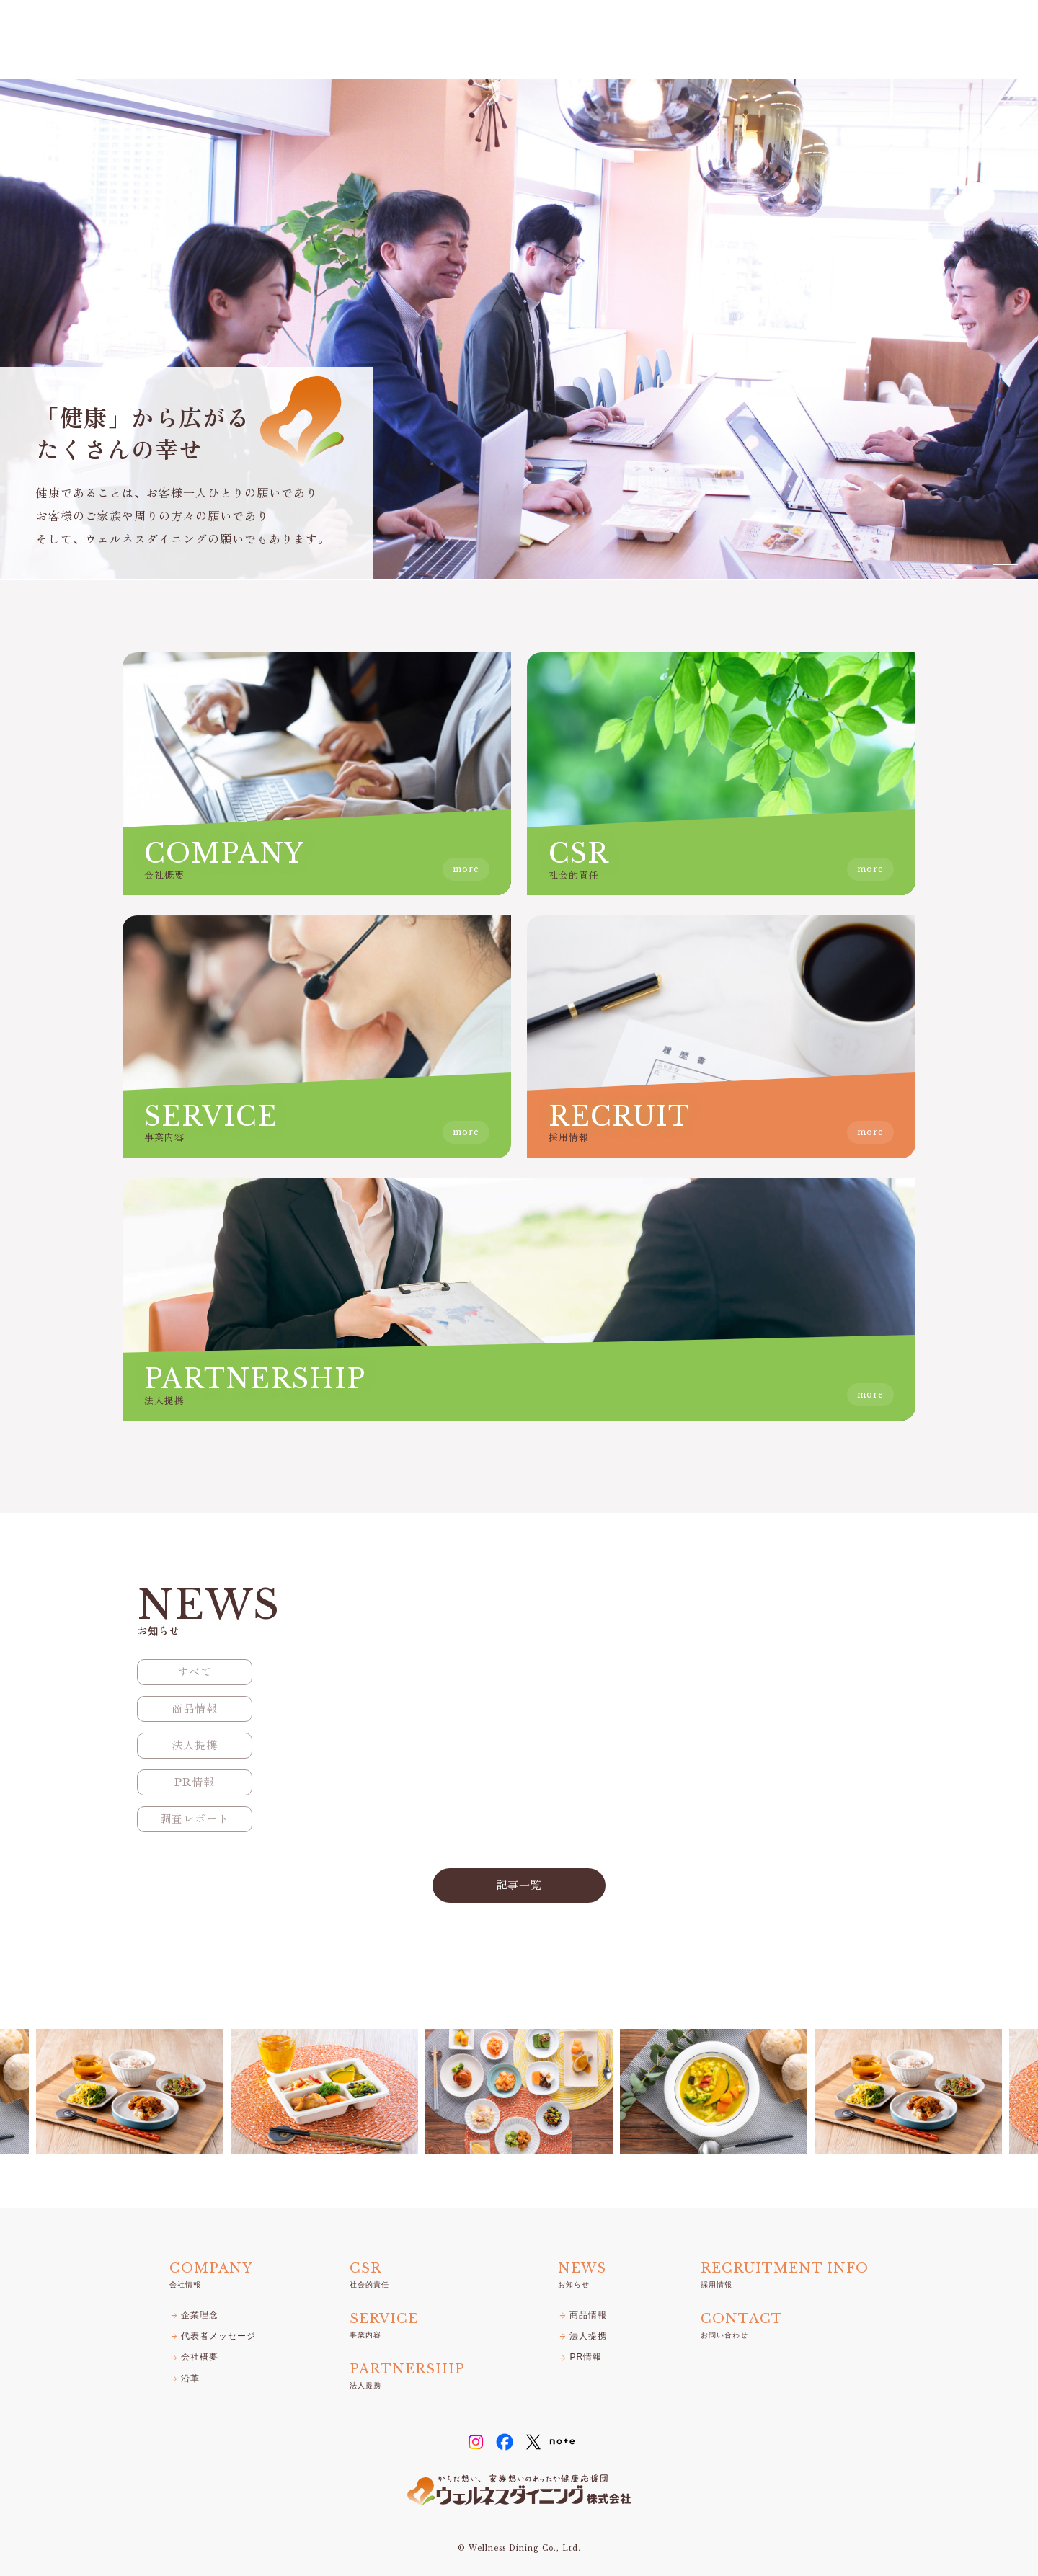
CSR (638, 40)
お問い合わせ (963, 40)
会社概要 (193, 2357)
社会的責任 (369, 2273)
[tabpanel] (519, 329)
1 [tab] (1005, 564)
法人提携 (758, 40)
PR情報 (580, 2357)
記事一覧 (519, 1885)
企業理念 (193, 2315)
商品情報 (582, 2315)
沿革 (184, 2378)
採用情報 (888, 40)
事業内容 (693, 40)
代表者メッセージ (212, 2336)
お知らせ (823, 40)
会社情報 (582, 40)
